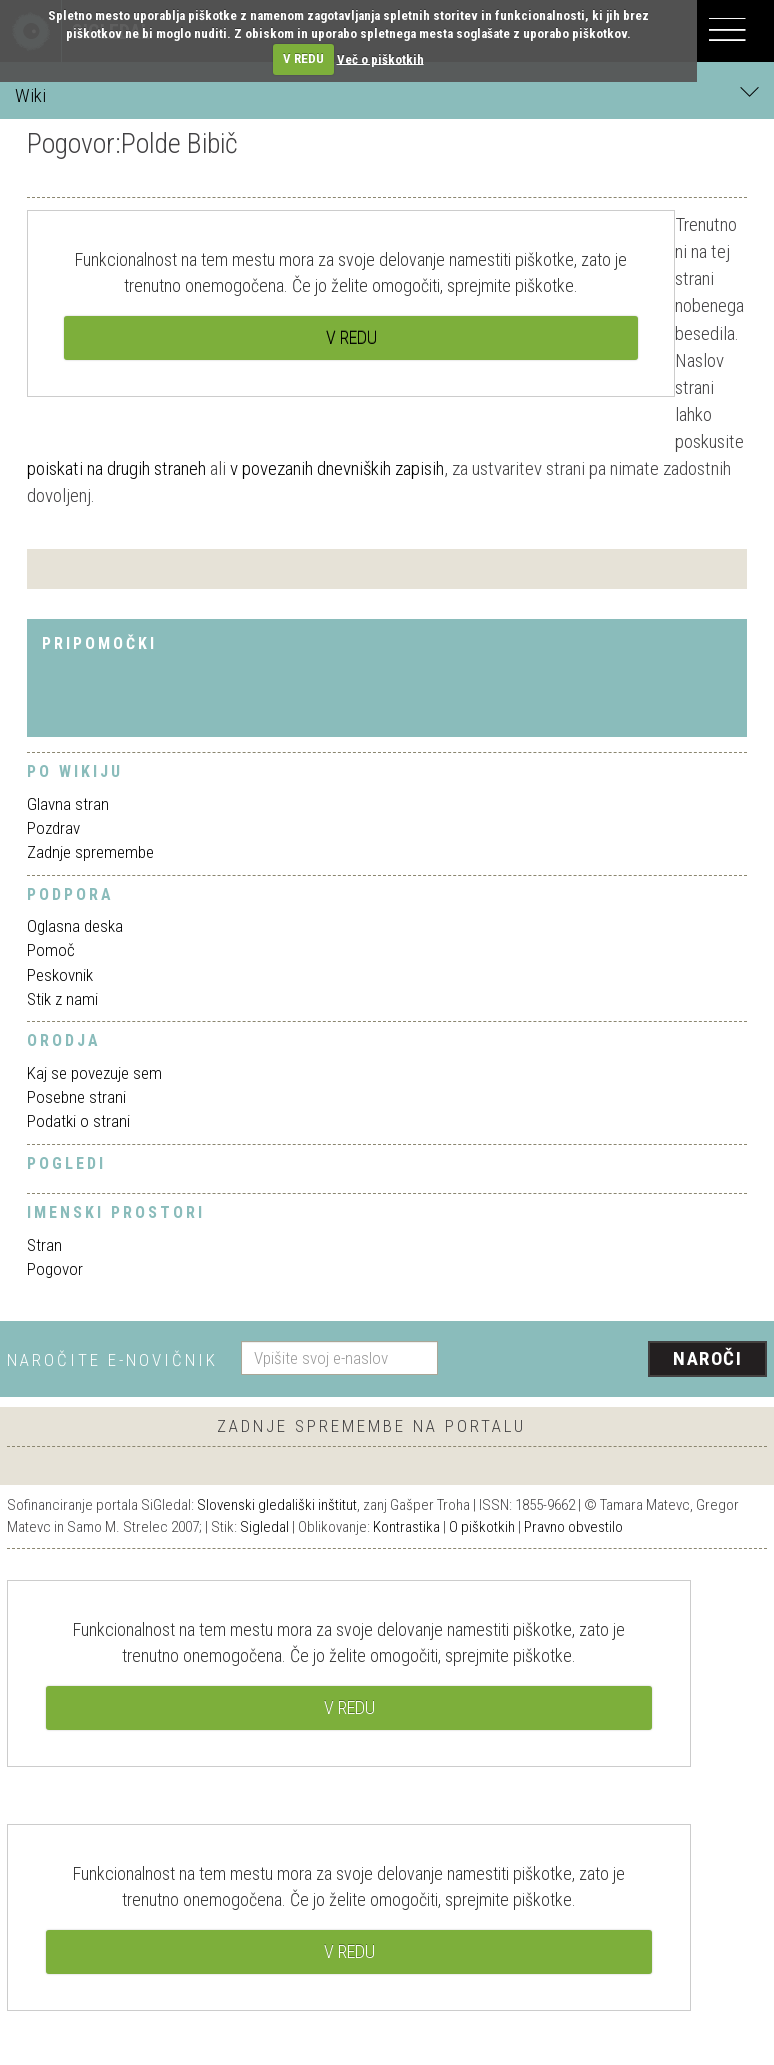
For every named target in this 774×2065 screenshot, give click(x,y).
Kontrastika (406, 1527)
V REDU (303, 58)
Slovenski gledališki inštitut (277, 1505)
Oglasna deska (75, 926)
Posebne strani (76, 1097)
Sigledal (264, 1527)
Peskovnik (60, 975)
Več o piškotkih (380, 58)
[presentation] (610, 1360)
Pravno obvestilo (573, 1527)
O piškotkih (482, 1527)
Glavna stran (68, 804)
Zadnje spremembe (90, 852)
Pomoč (51, 950)
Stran (44, 1245)
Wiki (387, 94)
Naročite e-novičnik (112, 1360)
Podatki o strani (78, 1121)
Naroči (707, 1358)
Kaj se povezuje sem (94, 1073)
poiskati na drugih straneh (116, 468)
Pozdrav (53, 828)
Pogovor (55, 1269)
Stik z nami (62, 999)
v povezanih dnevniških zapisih (337, 468)
